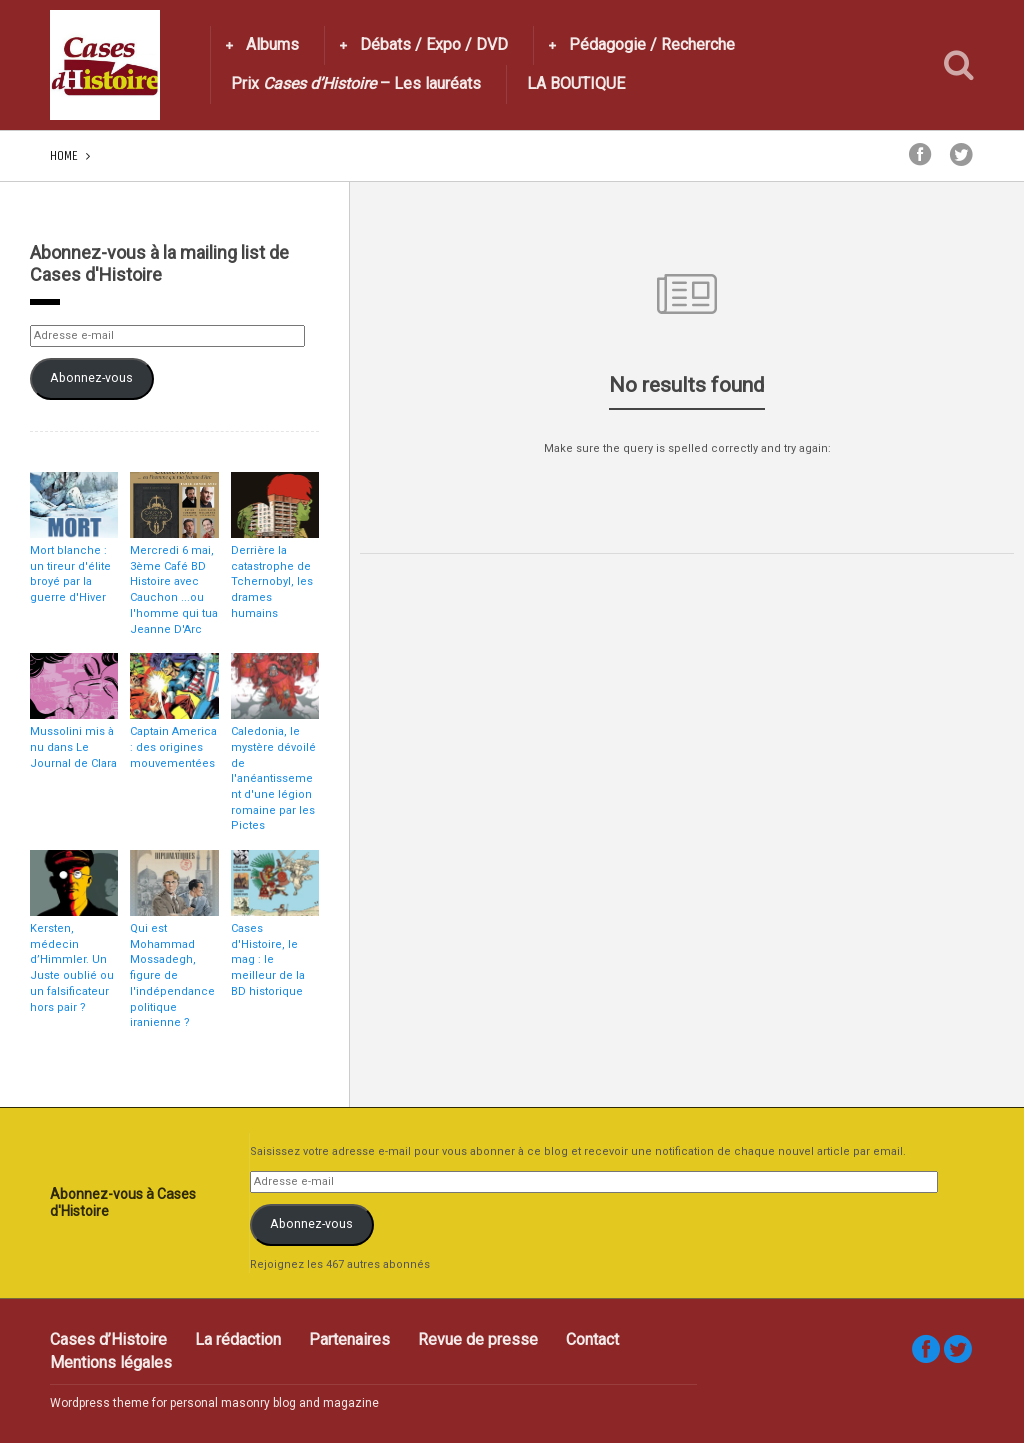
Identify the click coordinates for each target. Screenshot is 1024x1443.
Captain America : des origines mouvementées (173, 747)
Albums (272, 44)
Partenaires (349, 1339)
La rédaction (238, 1339)
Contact (592, 1339)
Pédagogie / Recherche (652, 44)
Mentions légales (111, 1362)
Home (64, 155)
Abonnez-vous (91, 378)
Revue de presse (478, 1339)
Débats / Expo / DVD (434, 44)
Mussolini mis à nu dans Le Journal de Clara (73, 747)
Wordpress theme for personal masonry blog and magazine (214, 1403)
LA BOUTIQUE (576, 83)
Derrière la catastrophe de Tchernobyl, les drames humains (272, 582)
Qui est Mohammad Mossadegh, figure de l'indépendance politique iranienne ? (172, 975)
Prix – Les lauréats (356, 83)
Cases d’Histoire (108, 1339)
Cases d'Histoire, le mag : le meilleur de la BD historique (268, 960)
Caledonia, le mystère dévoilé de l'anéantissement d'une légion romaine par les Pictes (273, 778)
